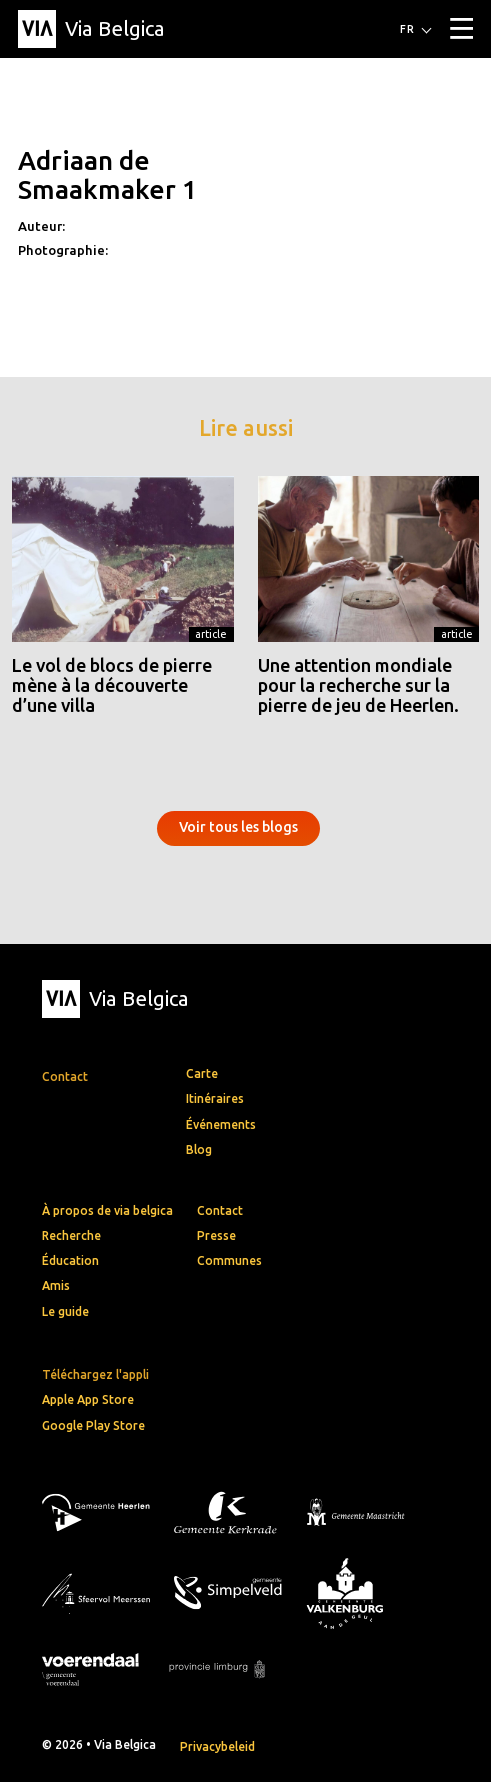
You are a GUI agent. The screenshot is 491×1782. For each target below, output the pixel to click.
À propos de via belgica (107, 1210)
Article (211, 634)
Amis (56, 1285)
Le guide (65, 1311)
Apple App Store (88, 1399)
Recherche (71, 1235)
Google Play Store (93, 1425)
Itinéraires (215, 1098)
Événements (221, 1124)
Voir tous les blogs (238, 827)
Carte (202, 1073)
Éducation (70, 1260)
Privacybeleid (217, 1746)
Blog (199, 1149)
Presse (216, 1235)
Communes (229, 1260)
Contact (220, 1210)
